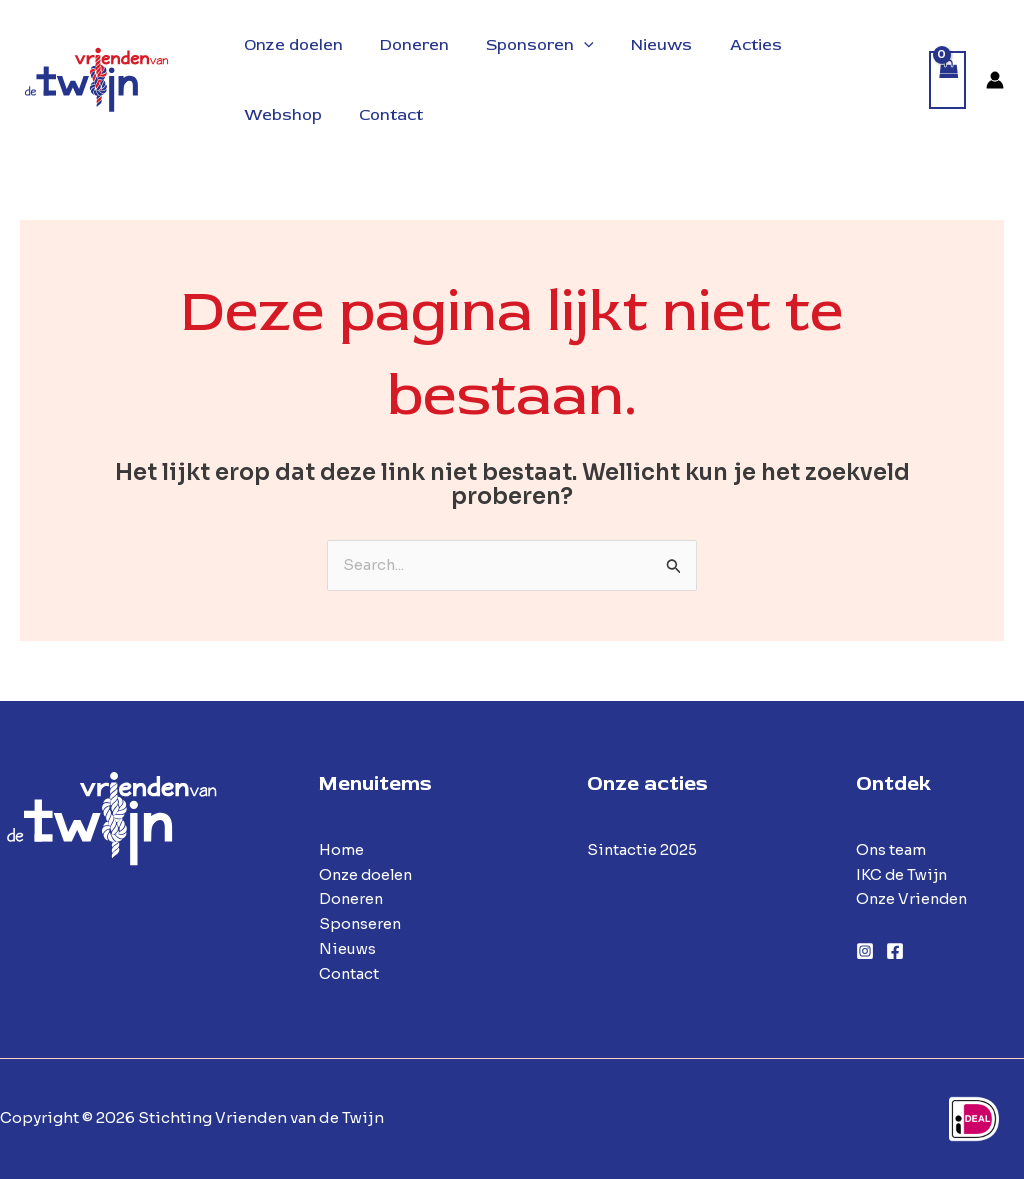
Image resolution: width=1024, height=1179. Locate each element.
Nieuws (348, 948)
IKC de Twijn (903, 874)
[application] (571, 45)
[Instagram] (865, 952)
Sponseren (361, 923)
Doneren (352, 899)
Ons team (891, 849)
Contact (349, 973)
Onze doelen (367, 874)
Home (341, 849)
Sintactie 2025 (643, 849)
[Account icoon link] (995, 80)
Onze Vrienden (913, 899)
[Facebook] (895, 952)
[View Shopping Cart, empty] (948, 80)
